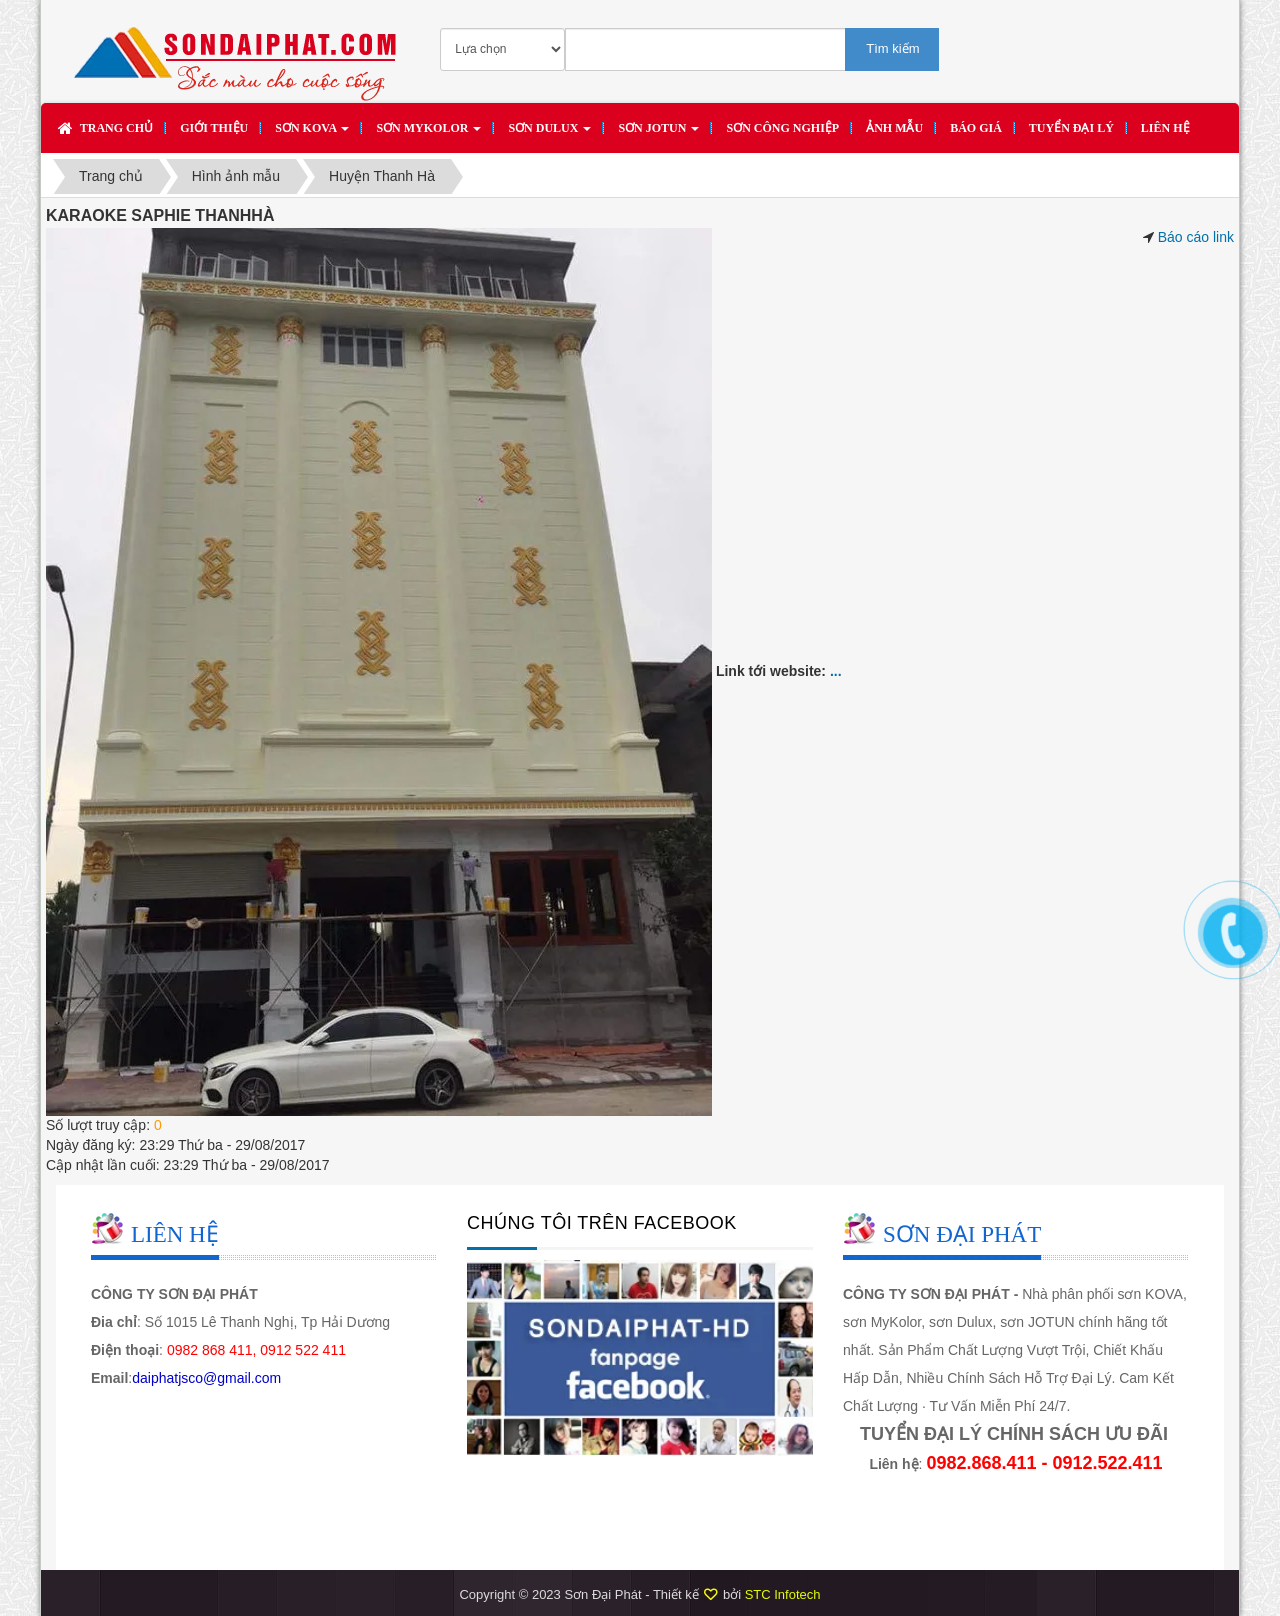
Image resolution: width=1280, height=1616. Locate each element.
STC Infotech (783, 1594)
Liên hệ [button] (1165, 128)
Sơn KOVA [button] (312, 134)
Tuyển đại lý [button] (1071, 128)
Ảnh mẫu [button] (894, 128)
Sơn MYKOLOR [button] (428, 134)
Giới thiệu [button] (214, 128)
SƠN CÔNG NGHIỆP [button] (782, 128)
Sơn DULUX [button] (549, 134)
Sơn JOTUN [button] (658, 134)
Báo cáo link (1196, 237)
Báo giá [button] (976, 128)
